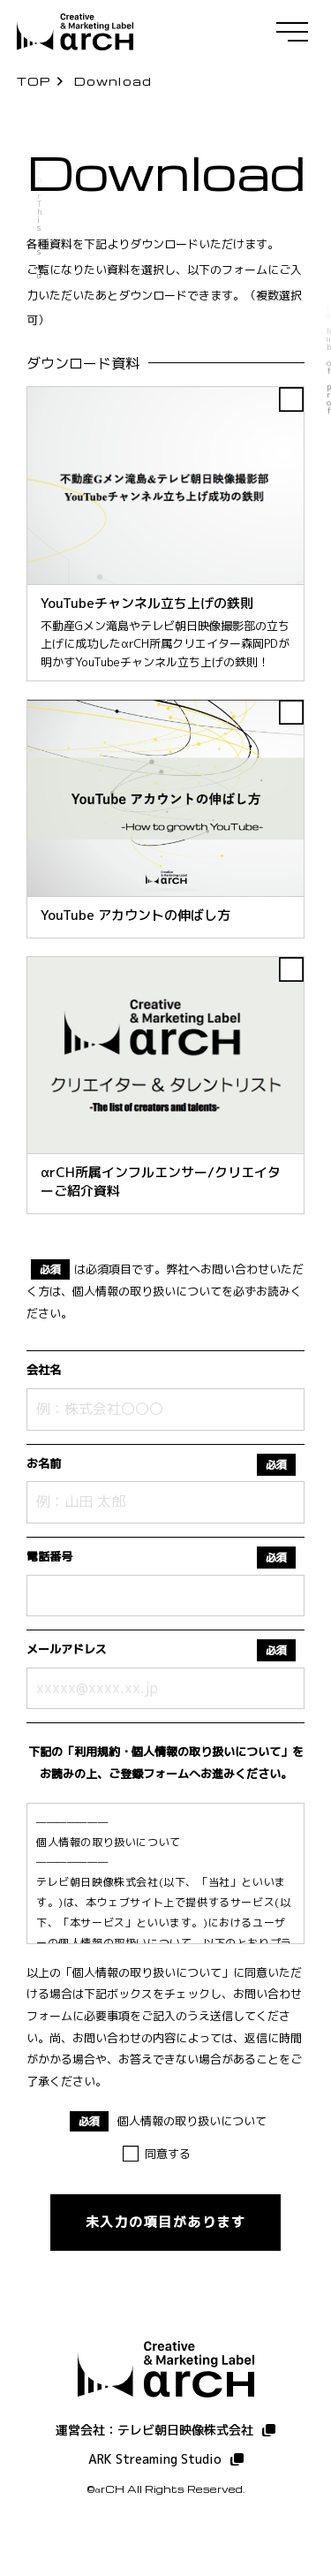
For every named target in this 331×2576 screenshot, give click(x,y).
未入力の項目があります (166, 2222)
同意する (168, 2154)
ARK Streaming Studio (155, 2459)
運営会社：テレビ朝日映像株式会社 (154, 2429)
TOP (34, 80)
